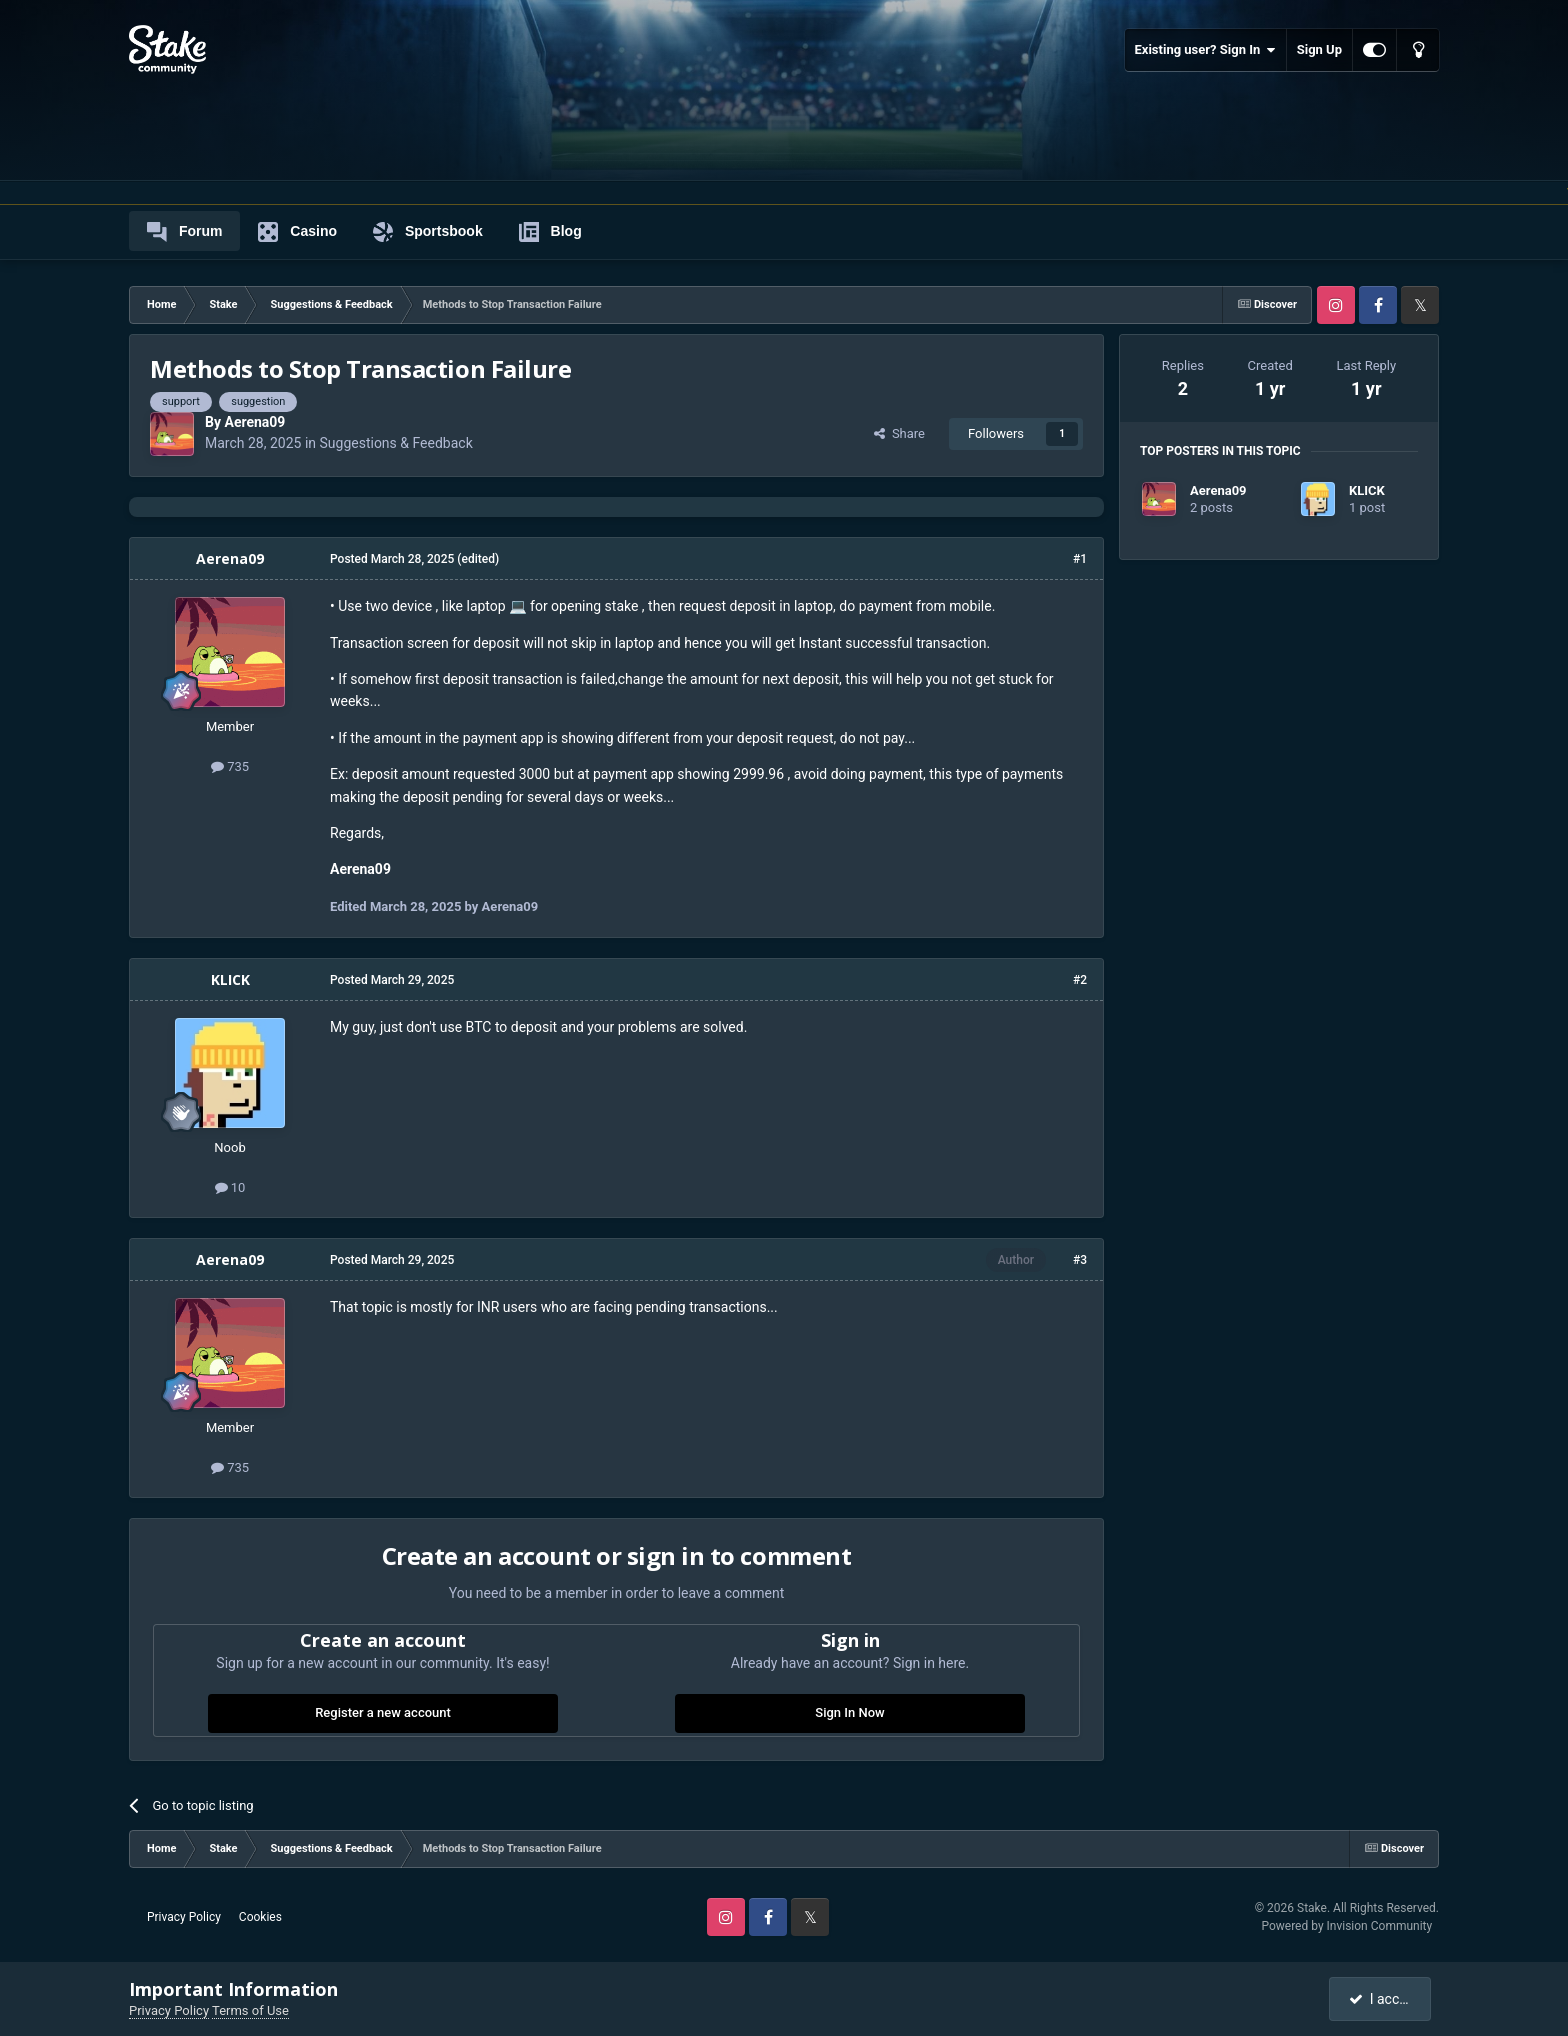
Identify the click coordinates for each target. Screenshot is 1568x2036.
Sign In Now (849, 1712)
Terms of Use (250, 2010)
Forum (184, 232)
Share (899, 433)
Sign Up (1319, 49)
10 (230, 1187)
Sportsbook (428, 232)
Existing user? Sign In (1205, 50)
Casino (297, 232)
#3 (1080, 1260)
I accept (1382, 1999)
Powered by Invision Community (1346, 1926)
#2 (1080, 980)
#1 (1080, 559)
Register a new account (383, 1712)
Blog (550, 232)
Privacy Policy (184, 1917)
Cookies (260, 1917)
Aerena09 (254, 422)
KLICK (230, 979)
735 (230, 766)
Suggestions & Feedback (396, 443)
